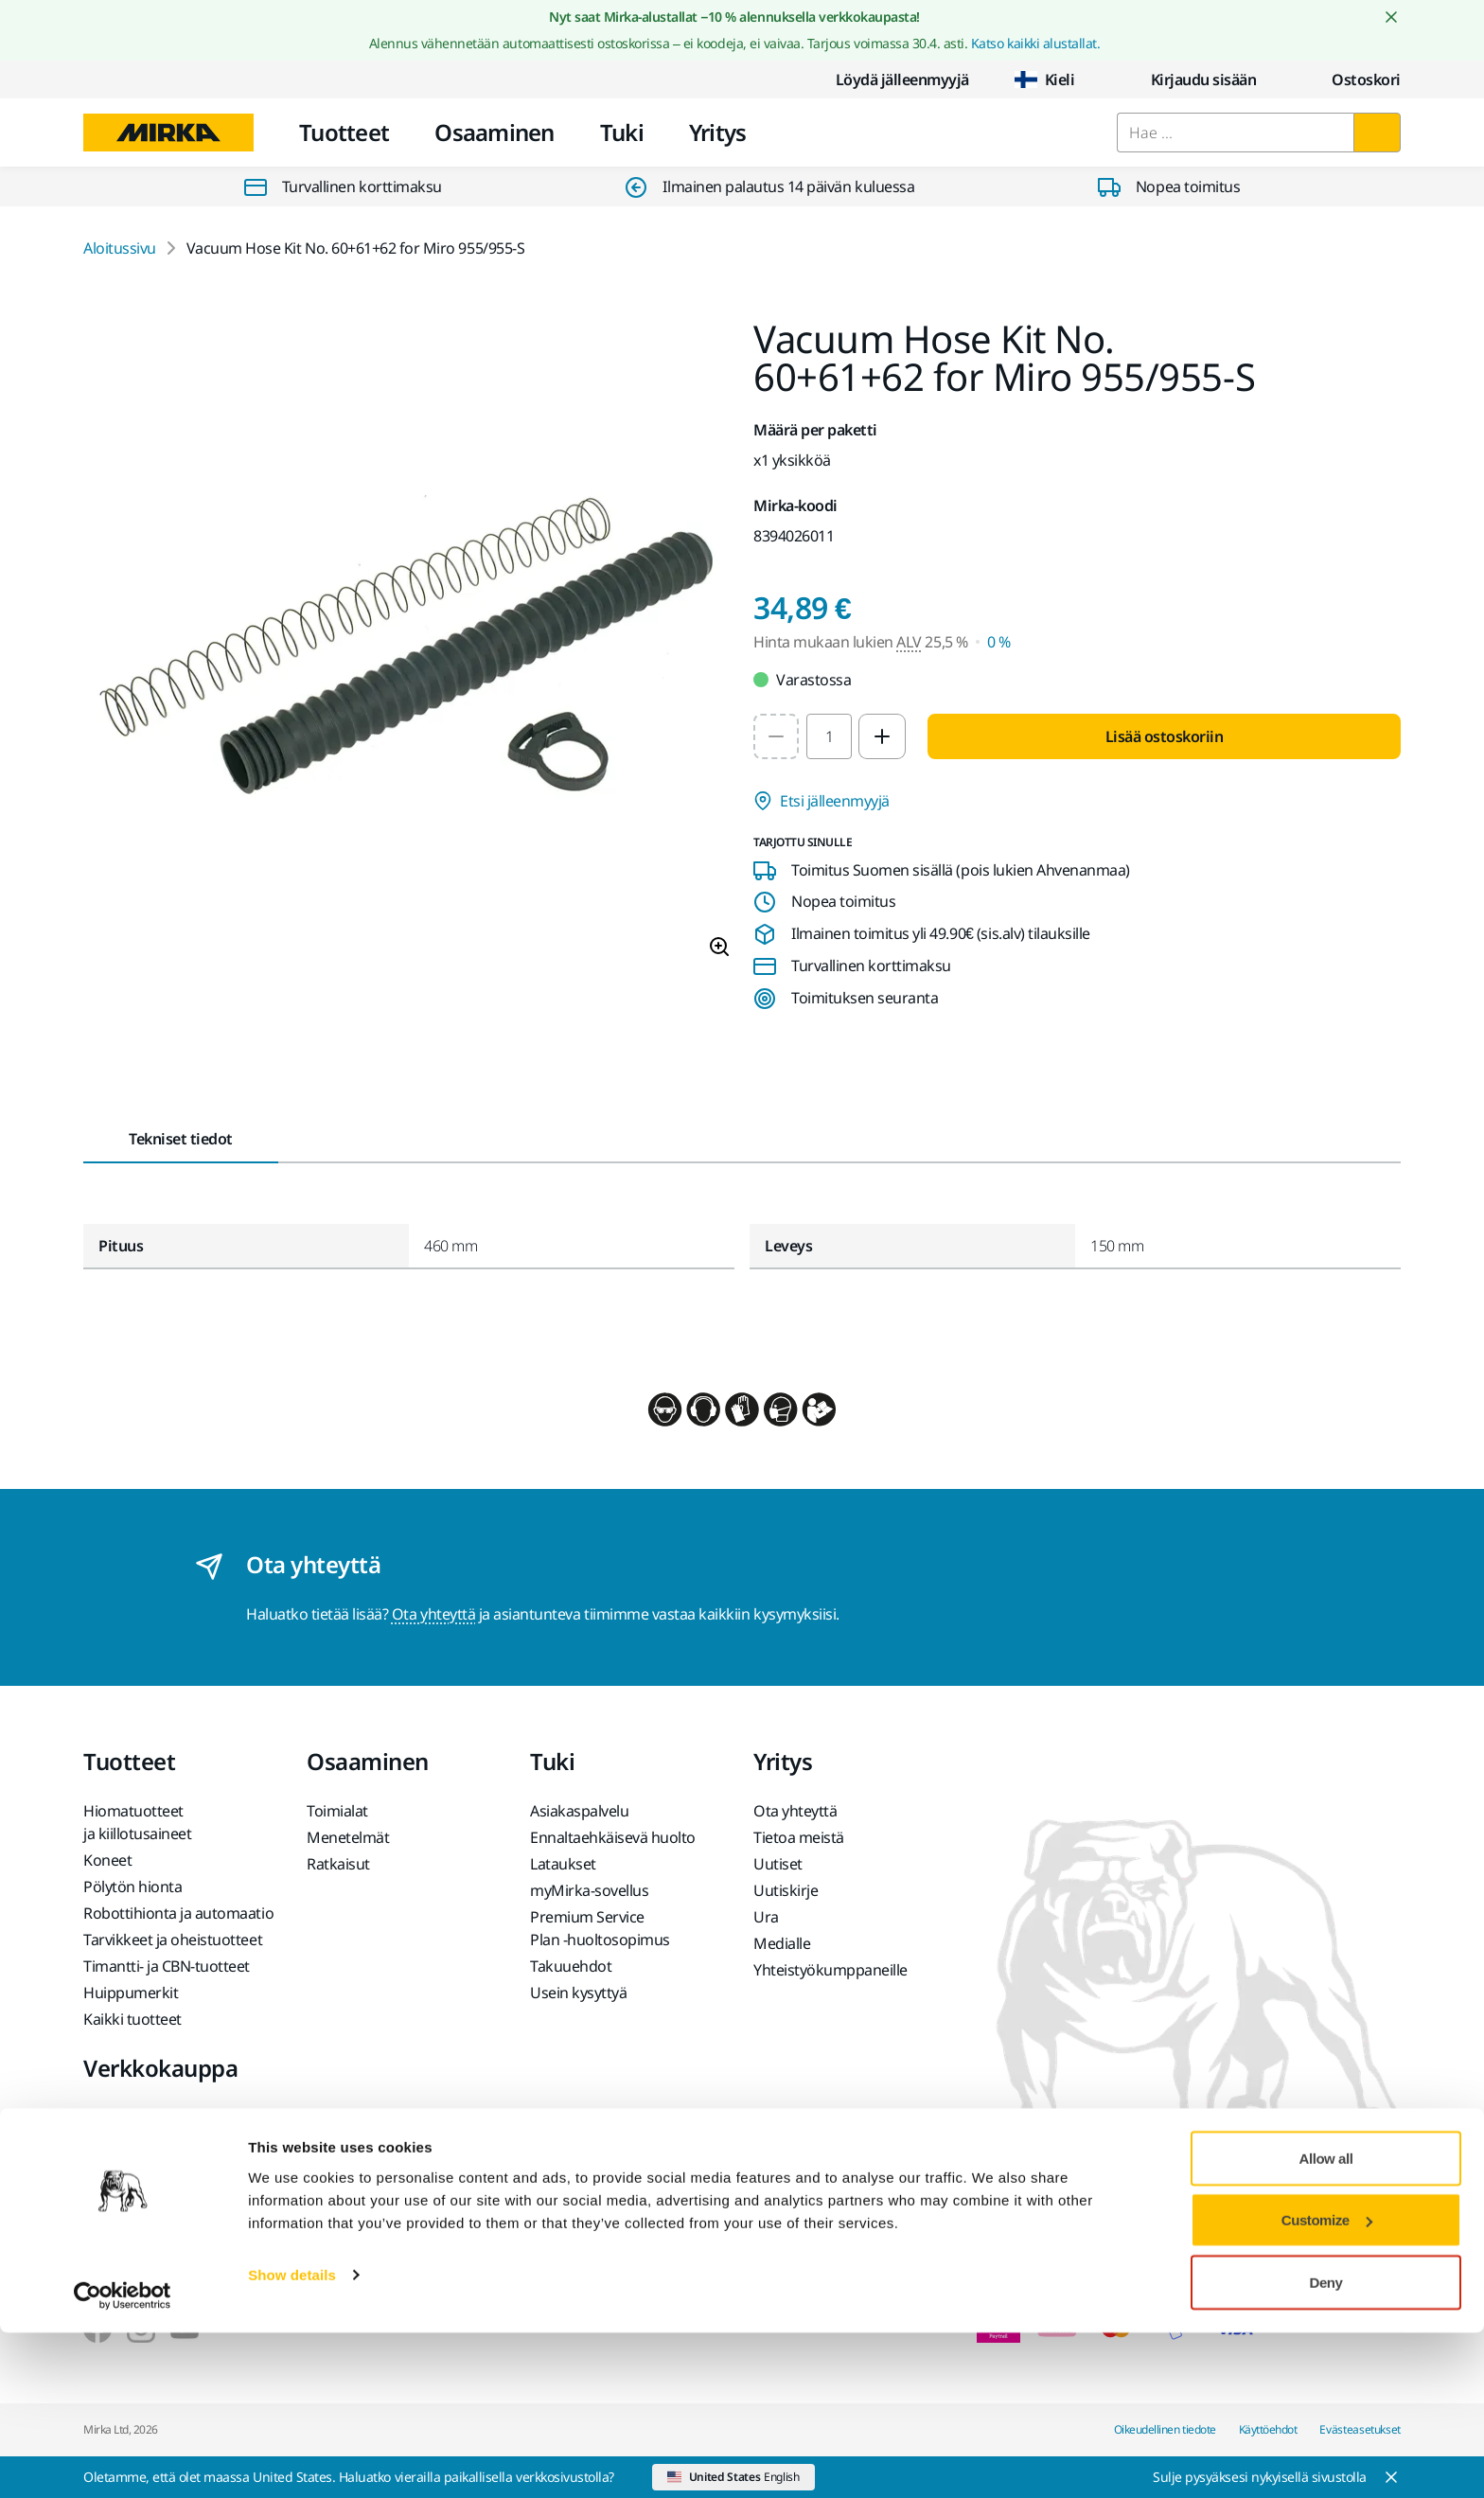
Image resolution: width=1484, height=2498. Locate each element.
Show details (292, 2440)
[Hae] (1377, 132)
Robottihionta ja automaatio (178, 1913)
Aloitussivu (119, 248)
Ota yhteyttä (433, 1613)
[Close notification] (1391, 17)
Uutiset (778, 1863)
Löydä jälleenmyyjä (887, 79)
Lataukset (563, 1863)
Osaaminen (494, 132)
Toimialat (337, 1810)
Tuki (622, 132)
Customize (1326, 2386)
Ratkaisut (338, 1863)
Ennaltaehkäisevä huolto (613, 1837)
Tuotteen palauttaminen (164, 2144)
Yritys (718, 132)
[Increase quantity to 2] (882, 736)
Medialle (781, 1943)
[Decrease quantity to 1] (776, 736)
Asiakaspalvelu (579, 1810)
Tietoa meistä (798, 1837)
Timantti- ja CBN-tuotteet (166, 1966)
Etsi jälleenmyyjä (821, 800)
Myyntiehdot (126, 2117)
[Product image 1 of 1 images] (407, 646)
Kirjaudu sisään (1189, 79)
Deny (1326, 2447)
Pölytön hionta (132, 1886)
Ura (766, 1916)
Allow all (1326, 2323)
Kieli (1045, 79)
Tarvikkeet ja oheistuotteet (172, 1939)
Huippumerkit (130, 1992)
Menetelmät (348, 1837)
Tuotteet (344, 132)
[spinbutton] (829, 736)
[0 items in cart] (1351, 79)
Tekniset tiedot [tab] (181, 1138)
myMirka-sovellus (589, 1890)
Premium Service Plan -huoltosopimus (600, 1928)
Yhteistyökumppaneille (830, 1969)
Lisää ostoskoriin (1164, 736)
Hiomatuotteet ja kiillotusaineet (137, 1822)
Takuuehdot (570, 1966)
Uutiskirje (785, 1890)
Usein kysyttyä (578, 1992)
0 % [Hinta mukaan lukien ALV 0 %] (999, 641)
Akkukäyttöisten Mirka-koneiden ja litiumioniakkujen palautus (172, 2220)
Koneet (107, 1860)
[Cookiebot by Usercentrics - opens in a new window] (122, 2461)
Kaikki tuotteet (132, 2019)
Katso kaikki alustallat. (1035, 43)
